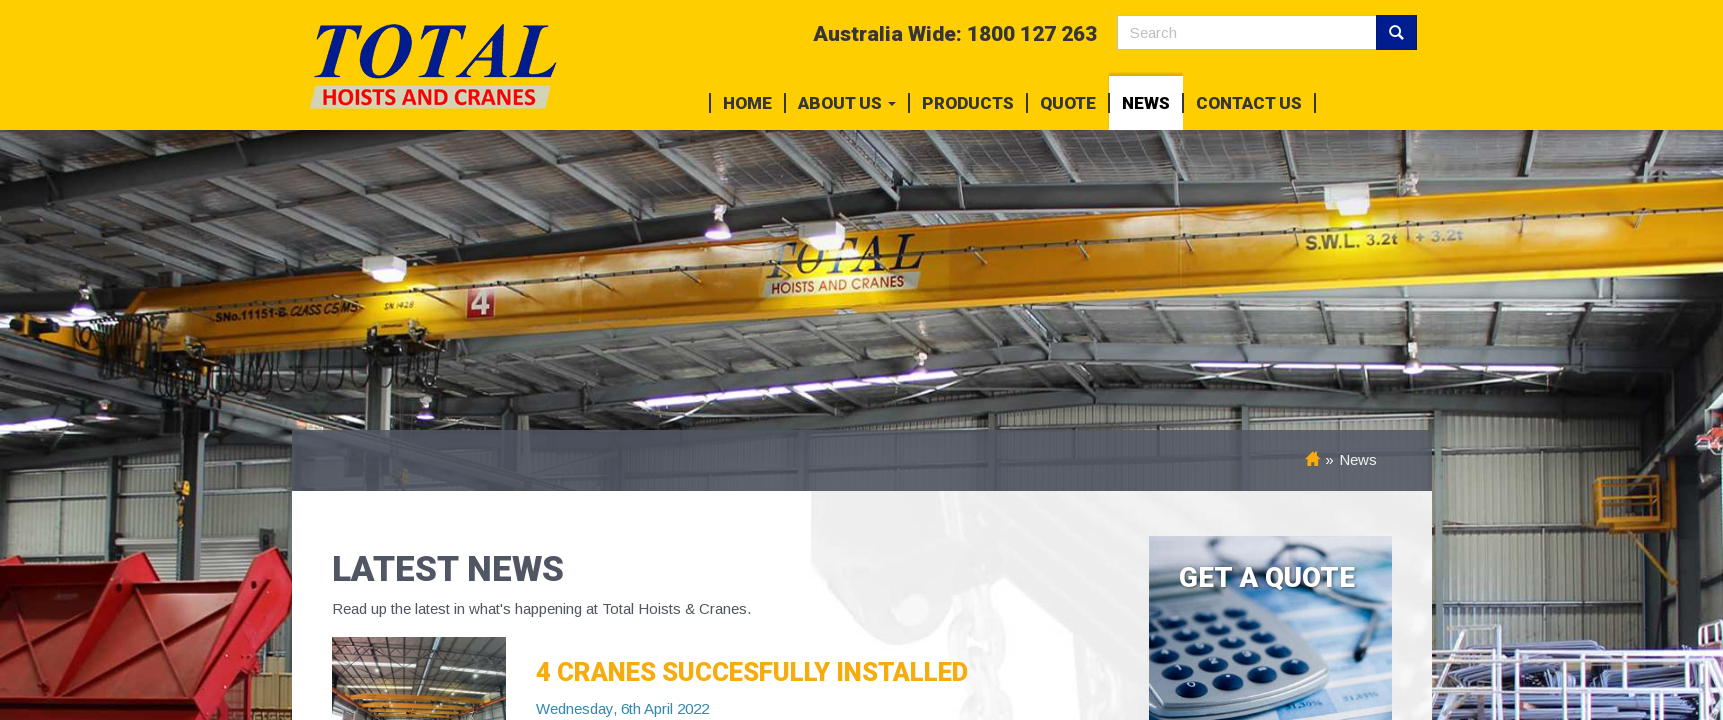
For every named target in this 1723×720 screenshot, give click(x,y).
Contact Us (1249, 103)
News (1146, 103)
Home (747, 103)
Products (968, 103)
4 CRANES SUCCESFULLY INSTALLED (752, 672)
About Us (847, 103)
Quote (1068, 103)
